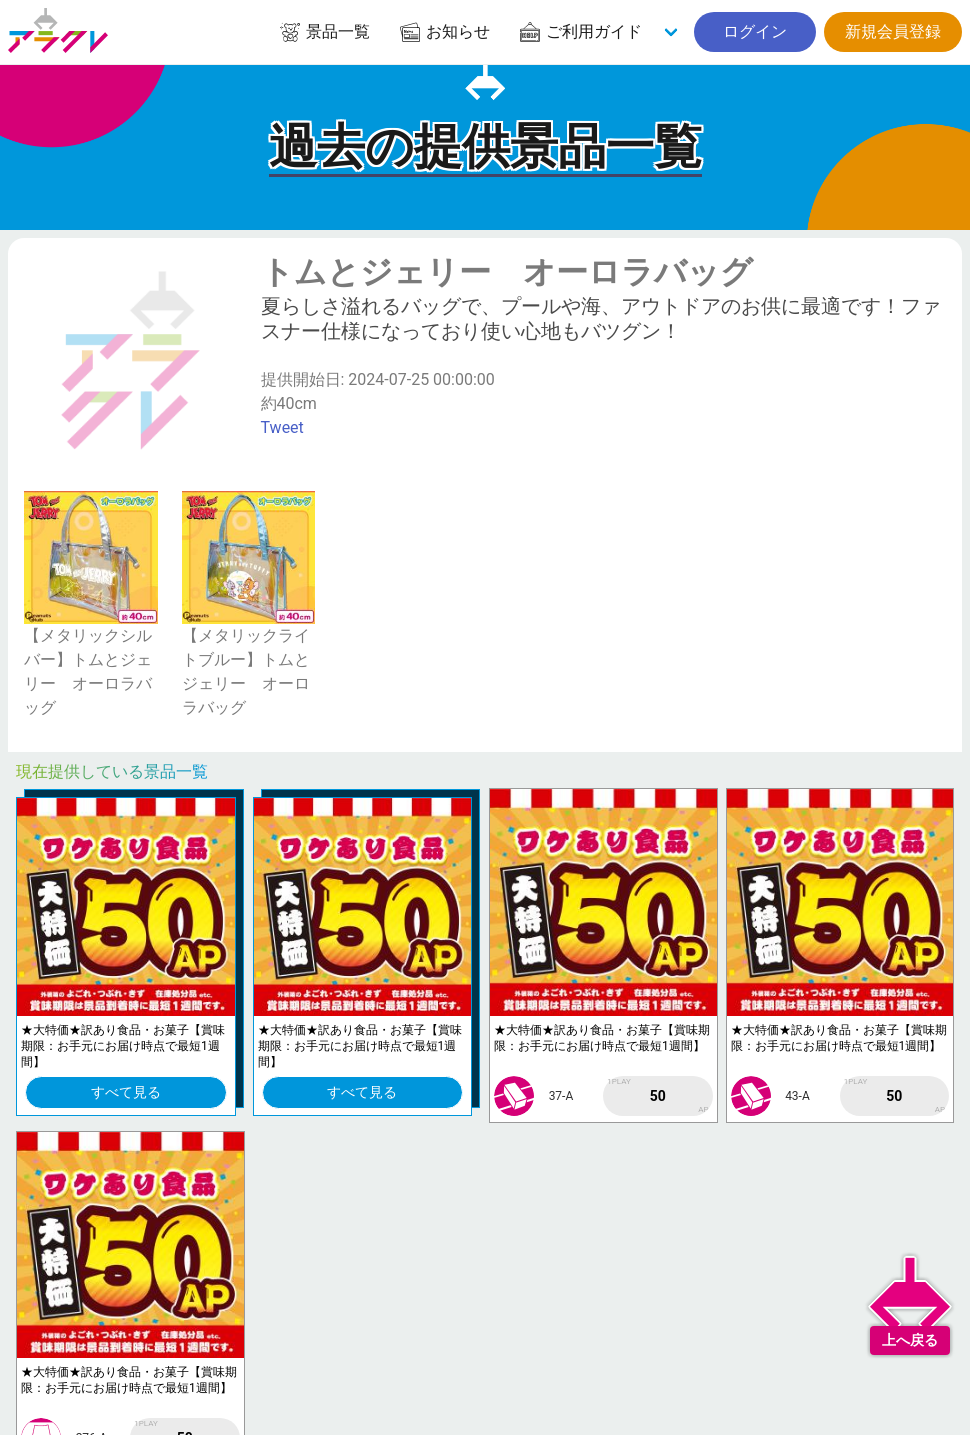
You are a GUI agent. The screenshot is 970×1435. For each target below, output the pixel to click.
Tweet (282, 427)
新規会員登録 (893, 31)
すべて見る (126, 1092)
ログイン (755, 31)
